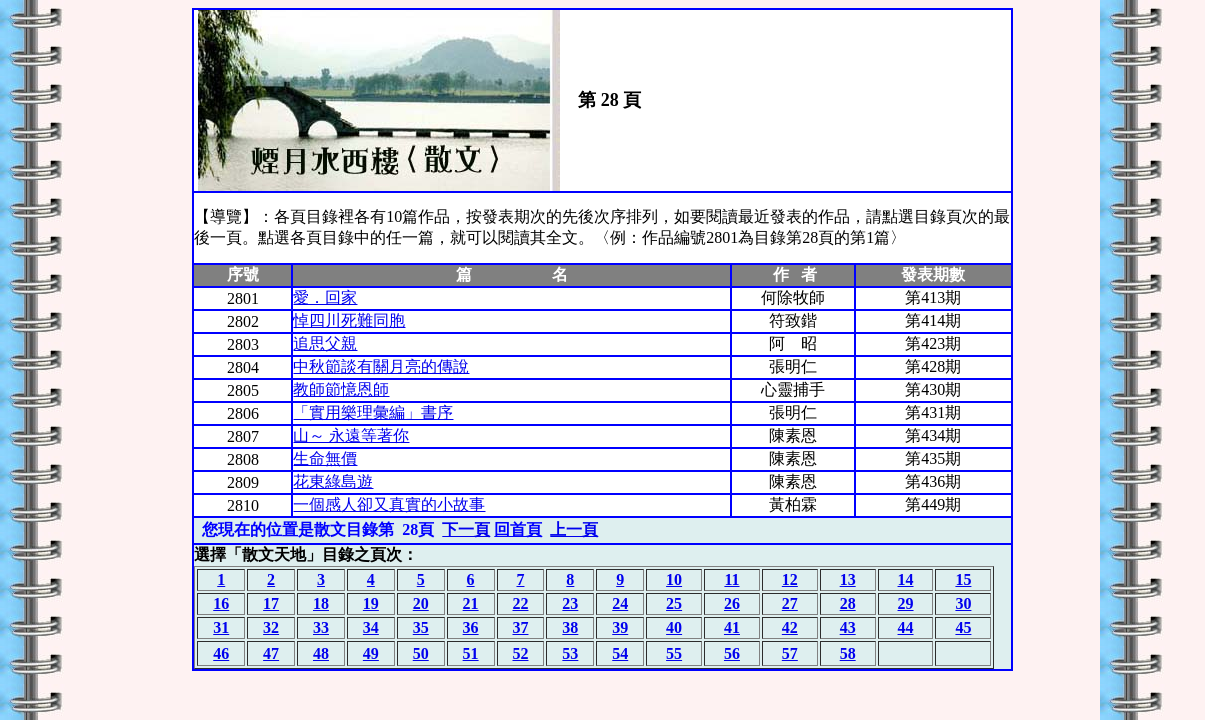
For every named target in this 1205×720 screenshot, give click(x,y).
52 (520, 653)
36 (471, 627)
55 (674, 653)
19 (371, 603)
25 (674, 603)
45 (963, 627)
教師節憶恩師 (341, 389)
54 (620, 653)
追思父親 (325, 343)
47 (271, 653)
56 (732, 653)
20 (421, 603)
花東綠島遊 (333, 481)
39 (620, 627)
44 (906, 627)
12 (790, 579)
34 (371, 627)
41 (732, 627)
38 (570, 627)
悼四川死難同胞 (349, 320)
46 (221, 653)
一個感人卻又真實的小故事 (389, 504)
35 (421, 627)
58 (848, 653)
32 (271, 627)
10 (674, 579)
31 (221, 627)
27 (790, 603)
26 (732, 603)
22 (520, 603)
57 (790, 653)
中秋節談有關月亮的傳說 (381, 366)
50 (421, 653)
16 (221, 603)
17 (271, 603)
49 (371, 653)
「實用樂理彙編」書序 (373, 412)
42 (790, 627)
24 (620, 603)
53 (570, 653)
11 (731, 579)
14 (906, 579)
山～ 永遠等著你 (351, 435)
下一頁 (466, 529)
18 (321, 603)
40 (674, 627)
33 (321, 627)
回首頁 (518, 529)
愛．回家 (325, 297)
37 (520, 627)
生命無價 (325, 458)
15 (963, 579)
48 (321, 653)
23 (570, 603)
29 (906, 603)
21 (471, 603)
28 (848, 603)
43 (848, 627)
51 (471, 653)
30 (963, 603)
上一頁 (574, 529)
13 (848, 579)
